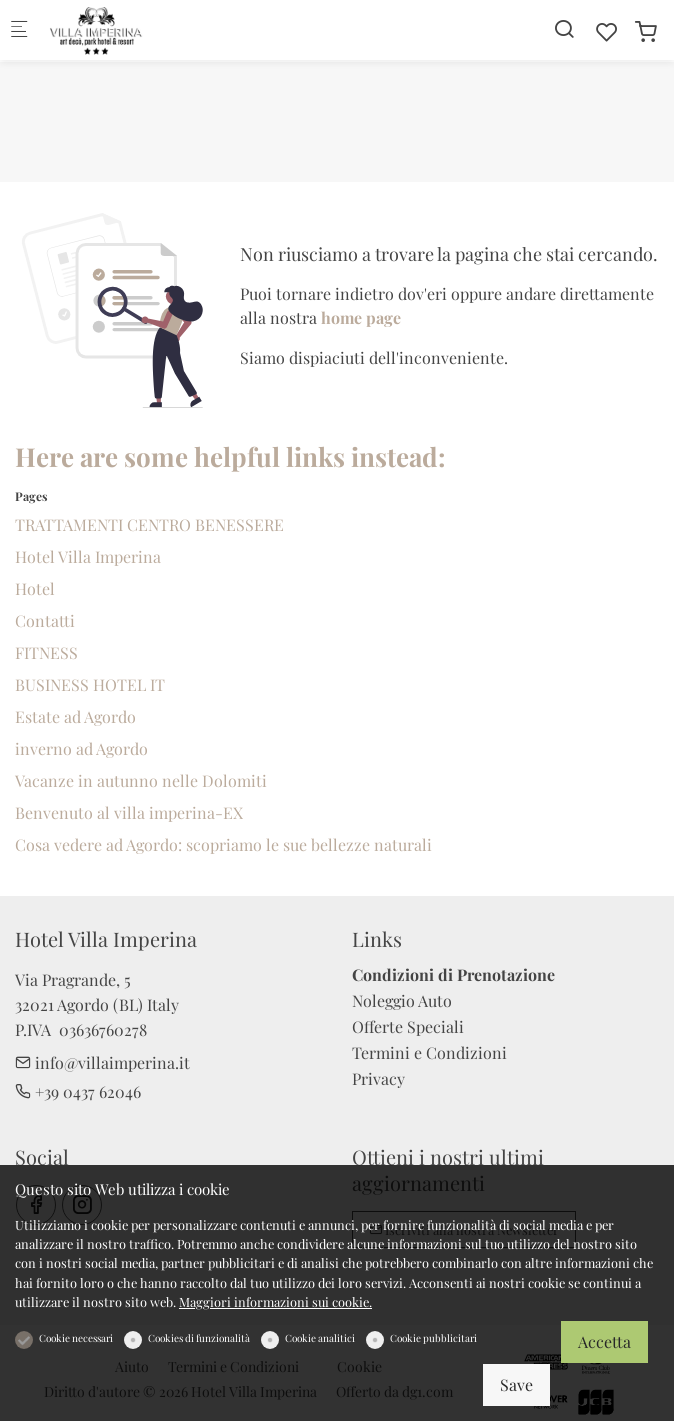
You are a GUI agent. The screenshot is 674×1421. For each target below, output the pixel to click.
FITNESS (46, 652)
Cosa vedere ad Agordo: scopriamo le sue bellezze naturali (223, 844)
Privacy (378, 1078)
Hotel (35, 588)
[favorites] (607, 31)
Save (516, 1384)
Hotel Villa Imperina (88, 556)
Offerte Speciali (408, 1026)
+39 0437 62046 (78, 1091)
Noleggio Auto (402, 1000)
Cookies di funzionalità (199, 1338)
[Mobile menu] (19, 30)
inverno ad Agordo (81, 748)
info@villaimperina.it (102, 1062)
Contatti (45, 620)
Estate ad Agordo (75, 716)
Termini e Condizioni (429, 1052)
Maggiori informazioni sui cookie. (275, 1301)
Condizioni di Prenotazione (453, 974)
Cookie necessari (76, 1338)
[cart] (646, 31)
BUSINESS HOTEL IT (90, 684)
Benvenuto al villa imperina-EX (129, 812)
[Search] (564, 28)
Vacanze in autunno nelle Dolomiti (141, 780)
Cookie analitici (320, 1338)
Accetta (604, 1341)
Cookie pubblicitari (433, 1338)
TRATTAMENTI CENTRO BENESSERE (149, 524)
